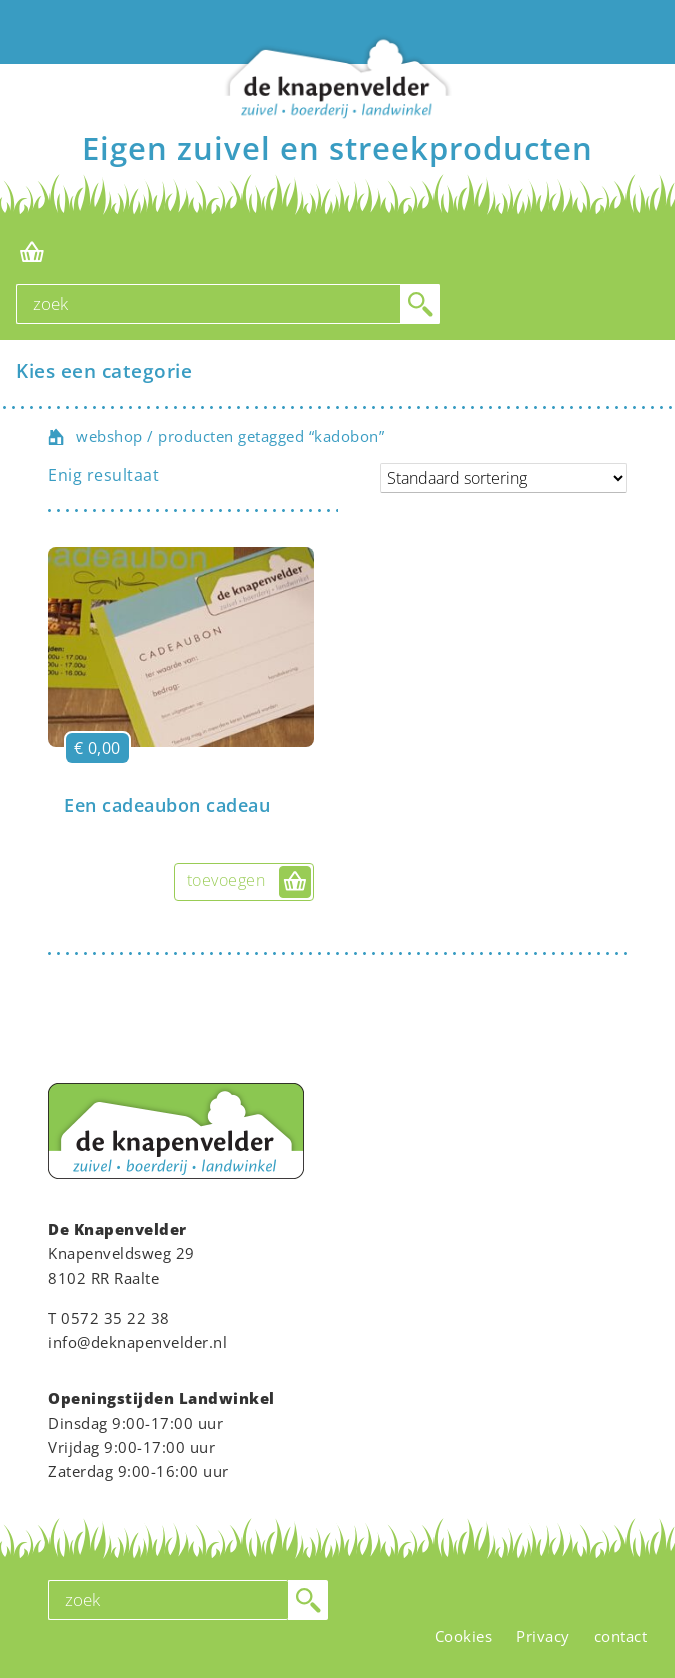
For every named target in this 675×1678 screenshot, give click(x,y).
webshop (109, 436)
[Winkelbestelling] (503, 478)
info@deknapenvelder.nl (137, 1342)
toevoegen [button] (226, 880)
